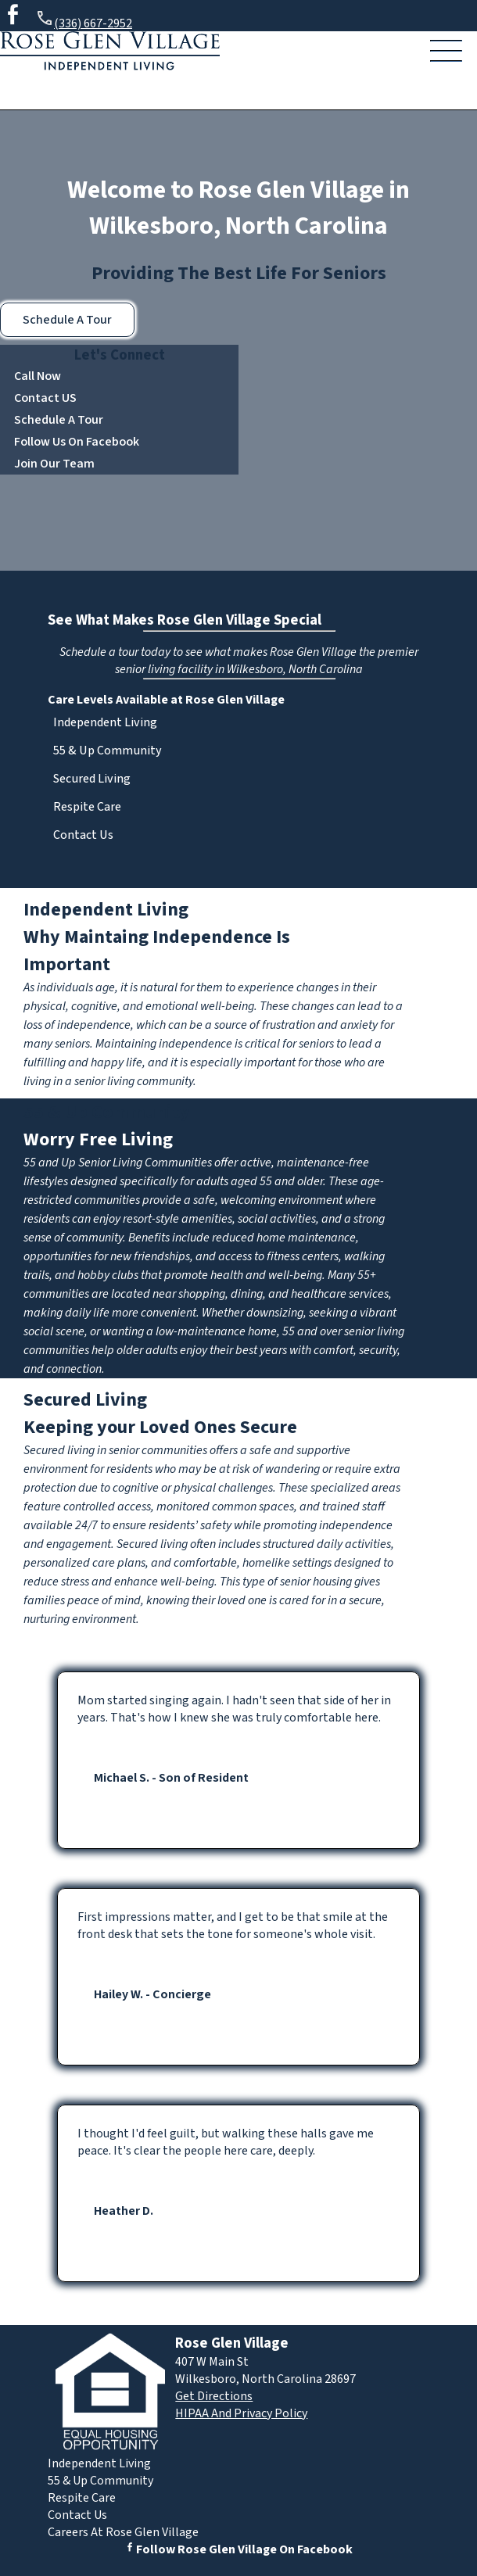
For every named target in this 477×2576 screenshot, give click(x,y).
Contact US (45, 398)
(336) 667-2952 (83, 20)
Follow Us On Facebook (76, 441)
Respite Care (87, 806)
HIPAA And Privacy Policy (241, 2413)
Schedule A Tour (67, 319)
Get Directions (214, 2396)
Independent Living (105, 722)
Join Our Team (54, 463)
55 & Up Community (107, 750)
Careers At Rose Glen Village (123, 2532)
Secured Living (92, 778)
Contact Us (83, 835)
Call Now (37, 376)
